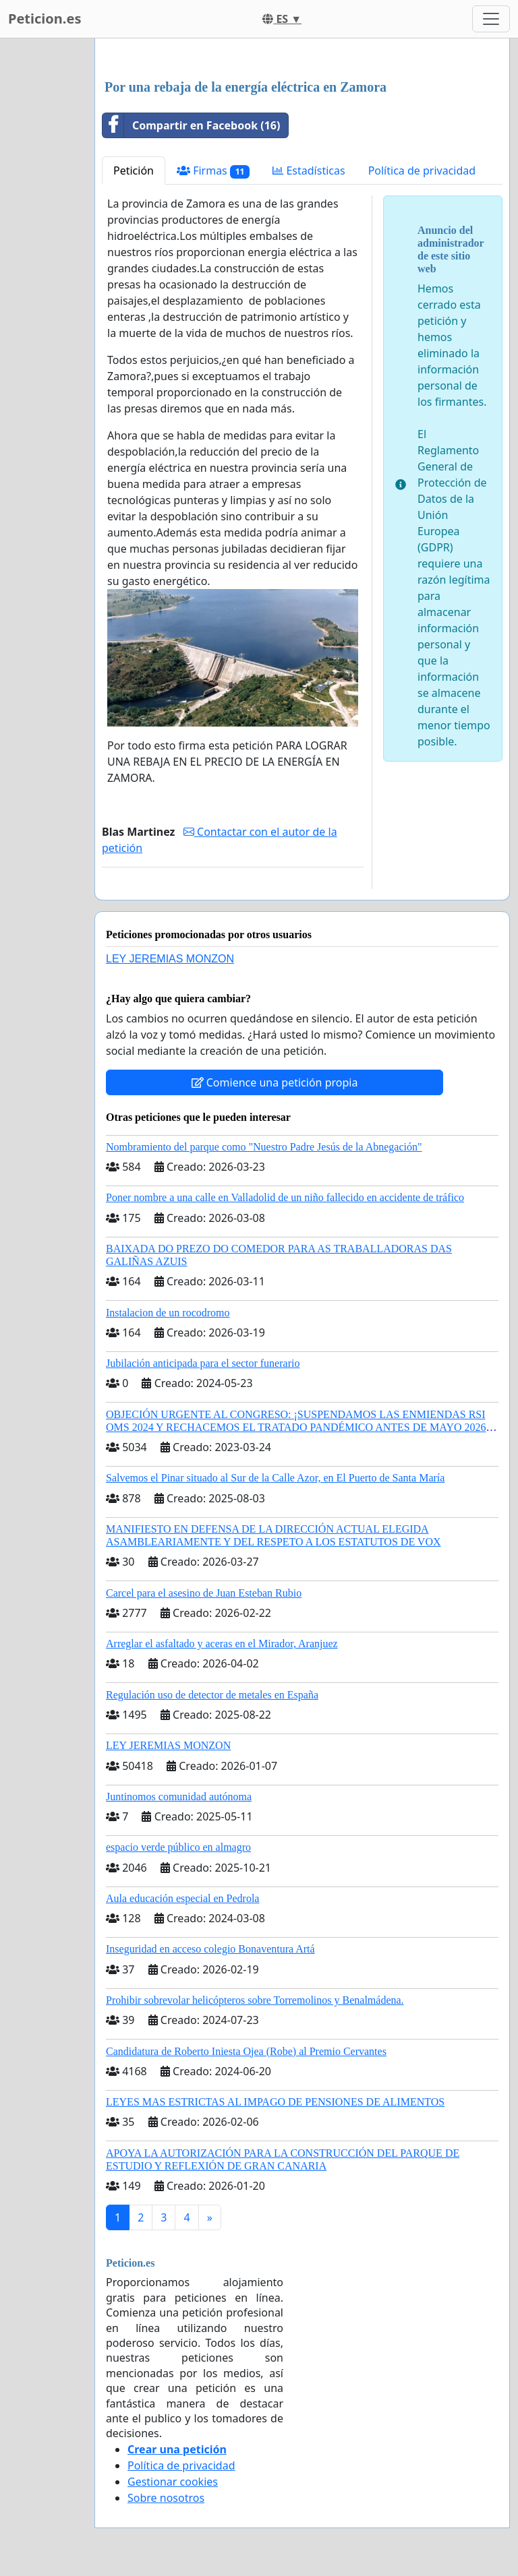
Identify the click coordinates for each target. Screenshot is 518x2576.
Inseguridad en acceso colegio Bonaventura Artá (210, 1949)
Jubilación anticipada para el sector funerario (202, 1363)
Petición (133, 170)
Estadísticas (308, 170)
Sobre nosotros (165, 2497)
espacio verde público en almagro (178, 1847)
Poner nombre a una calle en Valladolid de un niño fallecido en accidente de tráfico (285, 1197)
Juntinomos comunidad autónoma (179, 1796)
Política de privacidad (422, 170)
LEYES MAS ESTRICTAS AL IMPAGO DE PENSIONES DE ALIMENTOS (275, 2102)
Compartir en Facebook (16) (191, 125)
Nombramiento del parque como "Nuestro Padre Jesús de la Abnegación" (264, 1147)
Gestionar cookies (172, 2481)
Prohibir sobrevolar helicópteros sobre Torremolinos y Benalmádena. (255, 2000)
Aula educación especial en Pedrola (182, 1898)
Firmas (213, 171)
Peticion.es (44, 18)
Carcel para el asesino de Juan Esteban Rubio (203, 1593)
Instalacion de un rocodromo (168, 1312)
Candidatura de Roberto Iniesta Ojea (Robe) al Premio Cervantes (246, 2051)
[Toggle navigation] (491, 18)
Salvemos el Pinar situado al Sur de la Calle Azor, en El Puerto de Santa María (275, 1477)
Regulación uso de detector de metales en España (212, 1694)
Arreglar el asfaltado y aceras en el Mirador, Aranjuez (222, 1643)
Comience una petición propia (275, 1082)
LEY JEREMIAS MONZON (170, 958)
